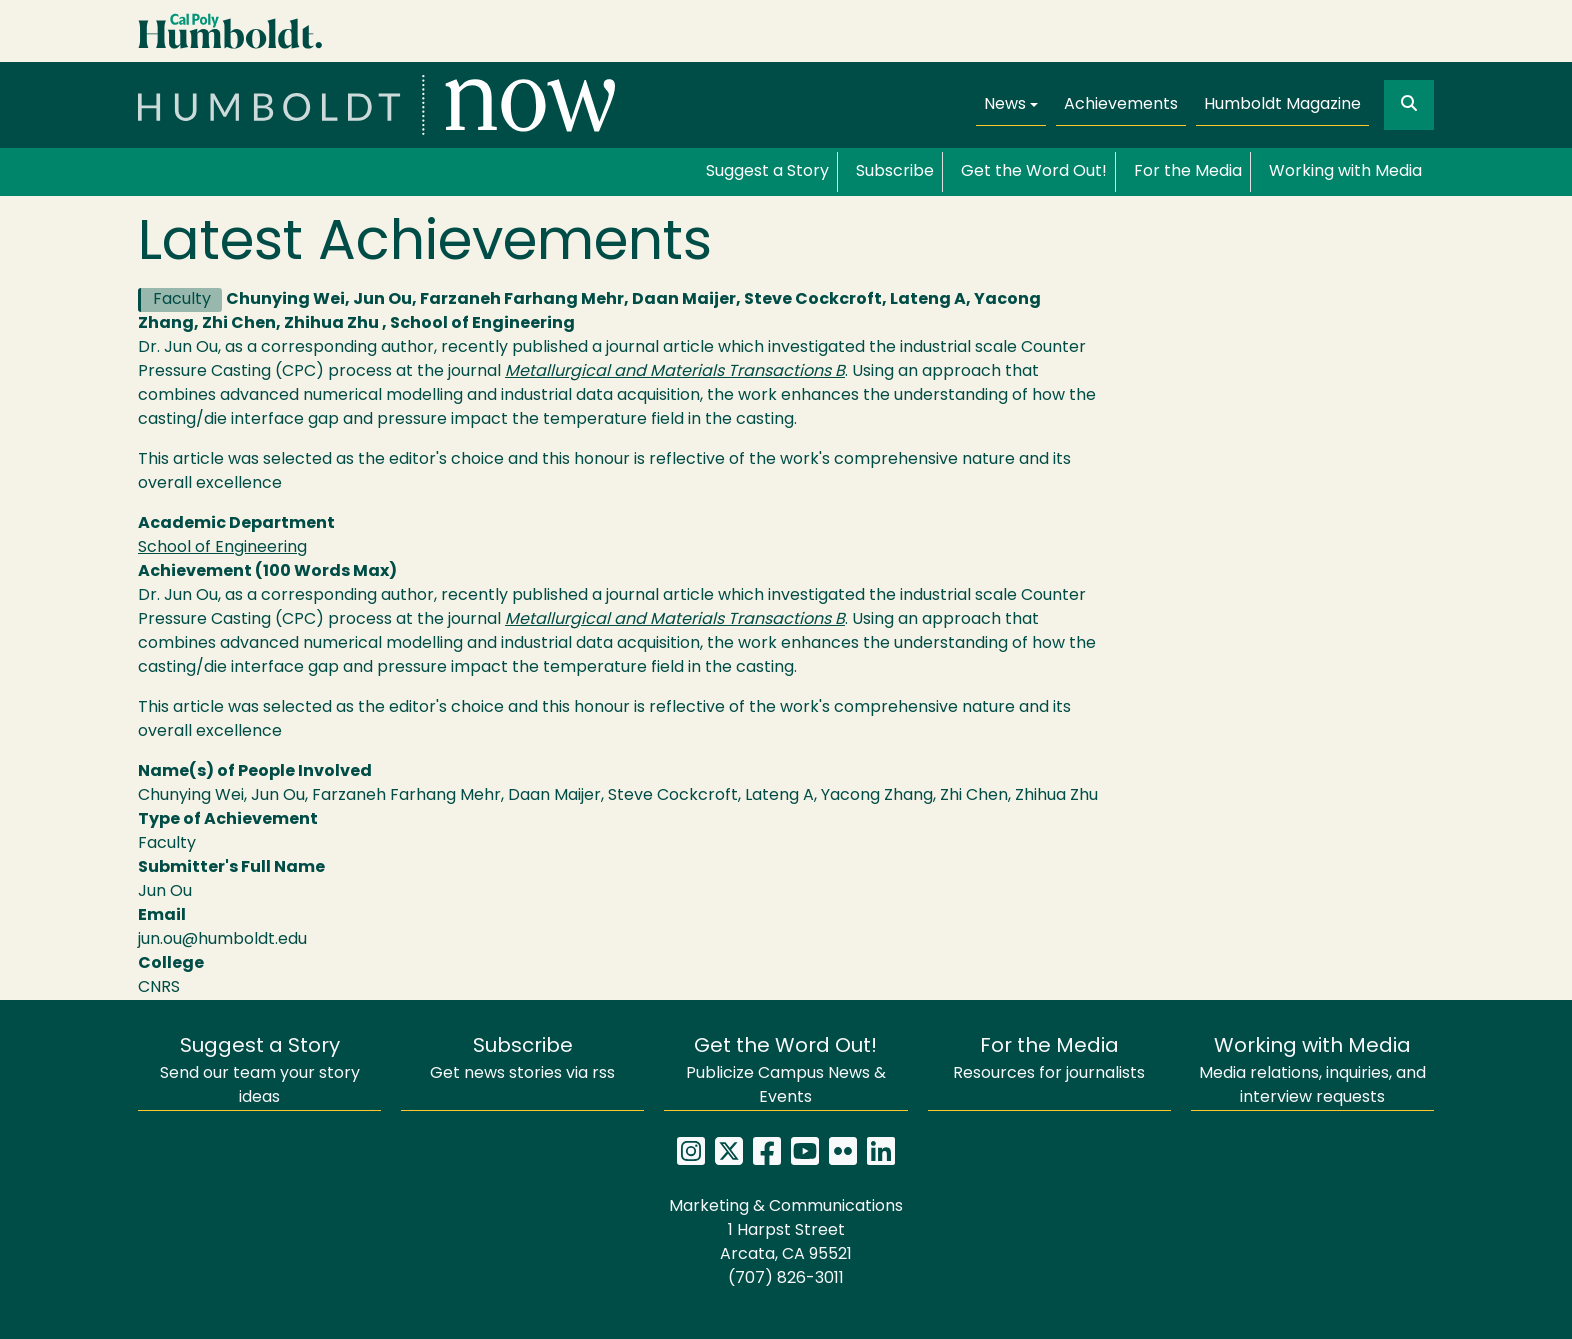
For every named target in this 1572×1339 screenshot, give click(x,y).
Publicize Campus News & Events (786, 1071)
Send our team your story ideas (260, 1071)
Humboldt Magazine (1282, 105)
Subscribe (895, 172)
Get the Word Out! (1034, 172)
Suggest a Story (767, 172)
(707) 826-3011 (786, 1279)
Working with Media (1345, 172)
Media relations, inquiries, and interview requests (1312, 1071)
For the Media (1188, 172)
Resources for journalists (1049, 1059)
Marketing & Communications (786, 1207)
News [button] (1005, 105)
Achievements (1121, 105)
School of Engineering (222, 548)
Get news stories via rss (522, 1059)
